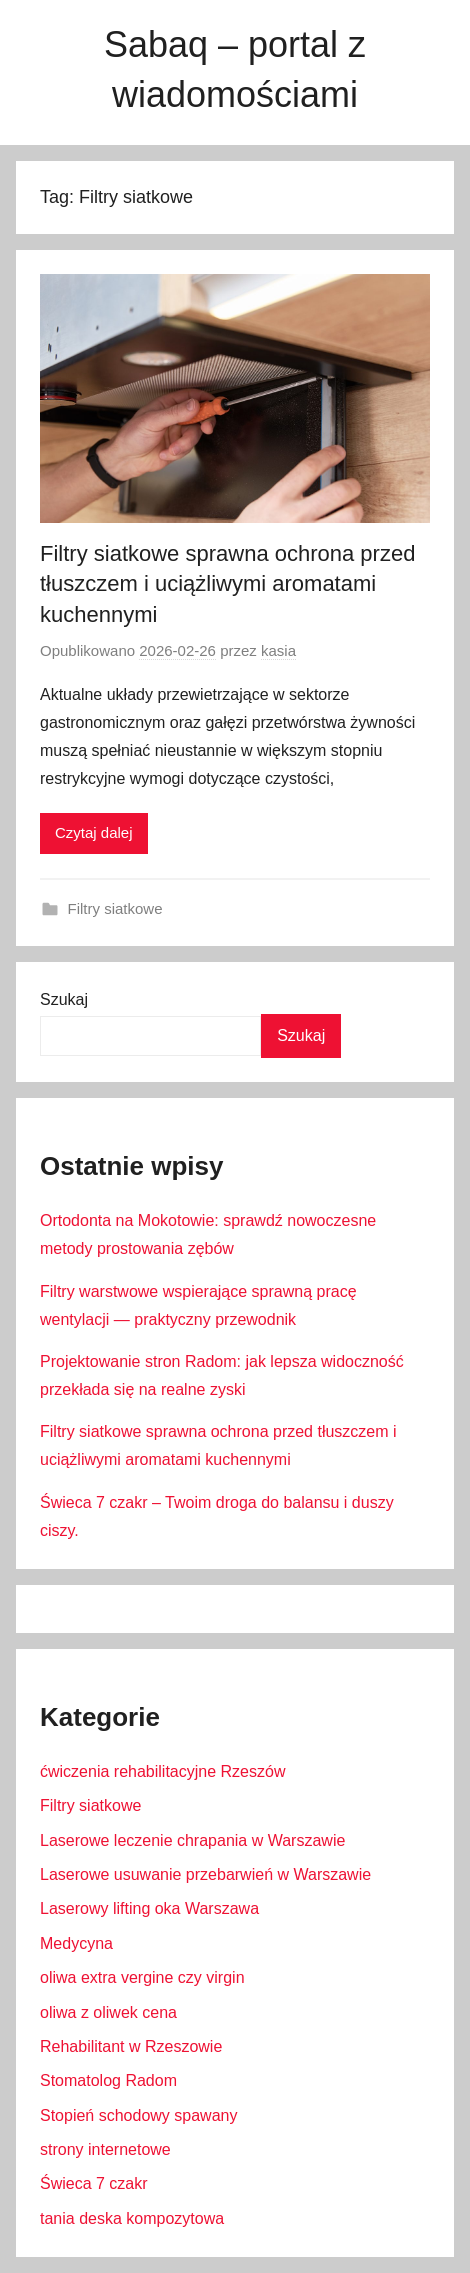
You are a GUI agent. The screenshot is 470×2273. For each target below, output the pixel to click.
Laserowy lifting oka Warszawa (149, 1908)
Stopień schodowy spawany (138, 2115)
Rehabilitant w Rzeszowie (131, 2046)
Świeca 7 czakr (94, 2183)
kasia (278, 650)
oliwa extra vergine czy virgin (142, 1977)
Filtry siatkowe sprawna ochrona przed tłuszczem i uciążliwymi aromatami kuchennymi (227, 584)
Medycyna (76, 1943)
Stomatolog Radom (108, 2080)
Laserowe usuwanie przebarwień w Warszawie (205, 1874)
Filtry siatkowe (115, 908)
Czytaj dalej (94, 832)
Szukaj (64, 999)
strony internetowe (105, 2149)
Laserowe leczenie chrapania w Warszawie (192, 1840)
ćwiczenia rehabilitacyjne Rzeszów (162, 1771)
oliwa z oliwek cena (108, 2012)
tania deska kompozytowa (132, 2218)
